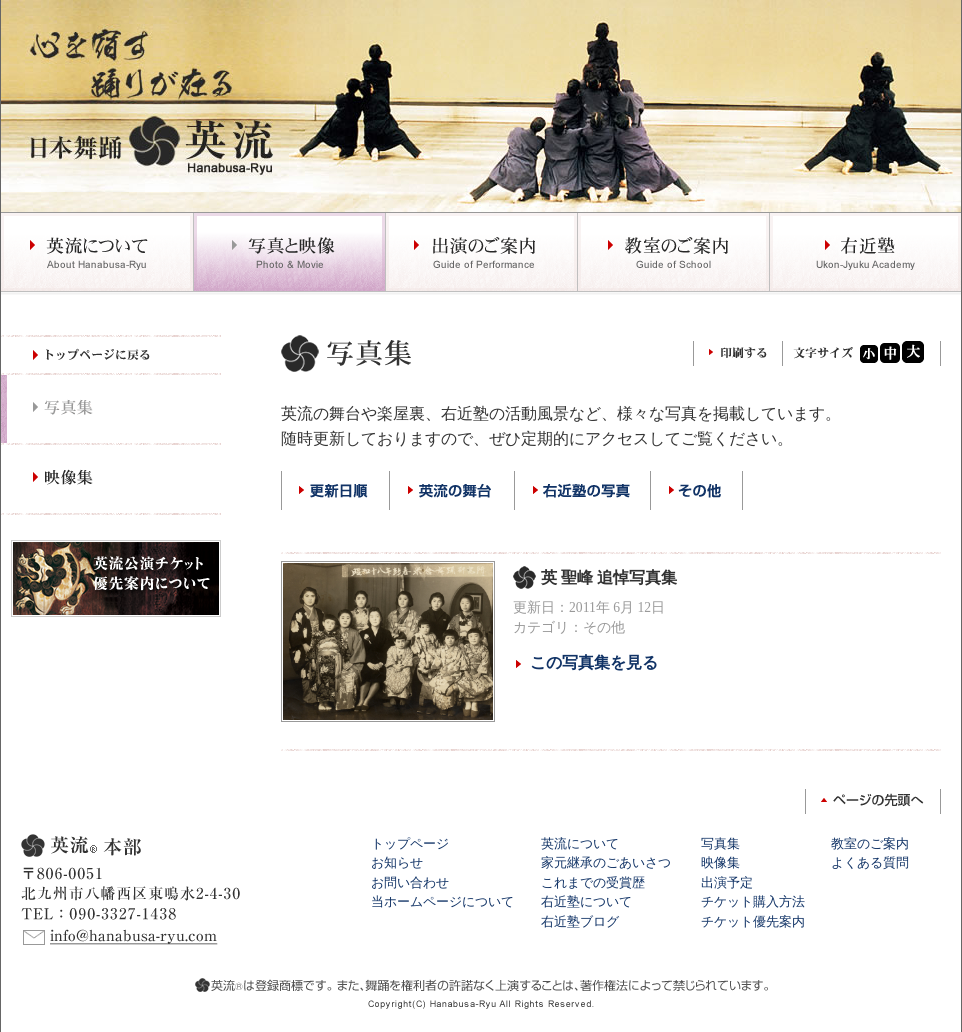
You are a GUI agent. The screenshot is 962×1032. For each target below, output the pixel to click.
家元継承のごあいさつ (606, 862)
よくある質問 (870, 862)
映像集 (720, 862)
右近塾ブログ (580, 921)
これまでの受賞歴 (593, 882)
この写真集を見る (594, 663)
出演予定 (727, 882)
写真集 (720, 843)
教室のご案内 (870, 843)
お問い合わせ (410, 882)
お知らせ (397, 862)
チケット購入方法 (753, 901)
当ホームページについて (442, 901)
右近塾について (586, 901)
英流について (580, 843)
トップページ (410, 843)
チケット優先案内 (753, 921)
